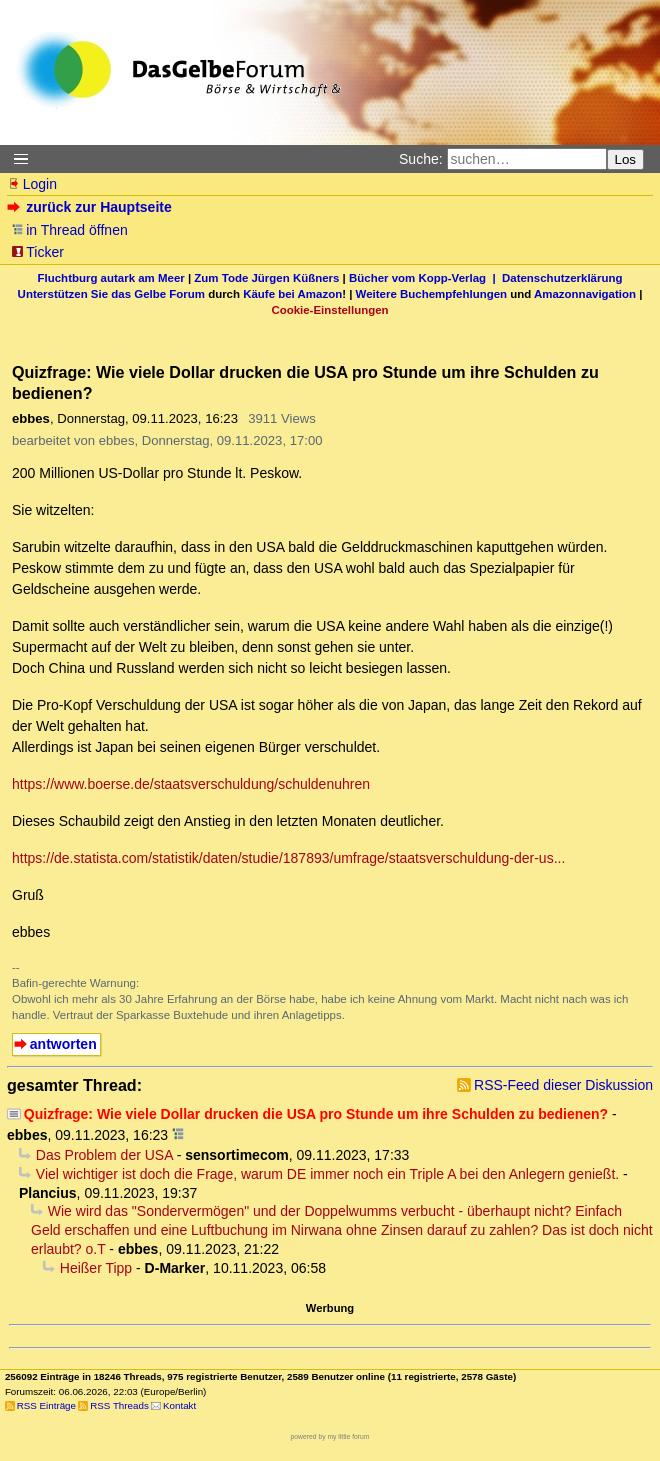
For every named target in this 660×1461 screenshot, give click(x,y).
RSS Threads (119, 1405)
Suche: (421, 159)
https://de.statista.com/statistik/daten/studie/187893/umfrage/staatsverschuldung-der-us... (288, 858)
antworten (63, 1044)
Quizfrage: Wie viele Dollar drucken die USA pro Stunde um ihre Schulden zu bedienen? (316, 1114)
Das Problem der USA (104, 1155)
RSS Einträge (46, 1405)
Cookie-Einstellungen (329, 310)
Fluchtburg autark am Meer (111, 278)
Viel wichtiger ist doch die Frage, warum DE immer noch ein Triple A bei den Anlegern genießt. (327, 1174)
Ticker (37, 252)
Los (626, 159)
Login (32, 184)
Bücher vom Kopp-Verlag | (425, 278)
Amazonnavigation (585, 294)
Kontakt (179, 1405)
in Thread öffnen (69, 230)
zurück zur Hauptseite (91, 207)
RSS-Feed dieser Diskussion (563, 1085)
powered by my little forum (330, 1436)
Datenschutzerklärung (562, 278)
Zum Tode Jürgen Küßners (266, 278)
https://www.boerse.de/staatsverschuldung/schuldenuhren (191, 784)
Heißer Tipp (96, 1268)
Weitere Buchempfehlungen (431, 294)
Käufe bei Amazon (292, 294)
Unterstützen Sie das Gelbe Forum (111, 294)
